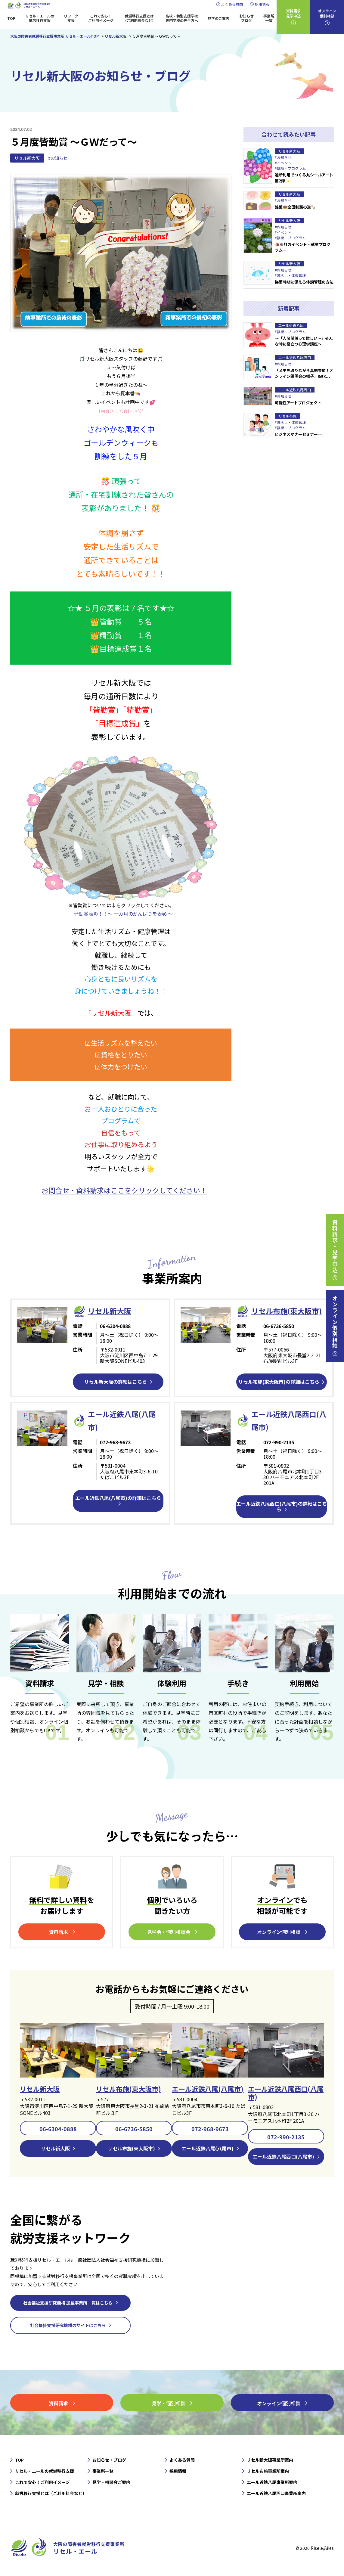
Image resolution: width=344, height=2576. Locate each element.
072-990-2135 (286, 2137)
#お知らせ (57, 158)
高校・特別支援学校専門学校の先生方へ (182, 18)
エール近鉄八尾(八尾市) (207, 2088)
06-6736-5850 (134, 2129)
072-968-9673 (210, 2129)
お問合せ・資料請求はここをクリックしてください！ (124, 1190)
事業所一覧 (268, 18)
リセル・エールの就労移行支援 (39, 18)
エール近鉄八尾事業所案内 (272, 2482)
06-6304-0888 (58, 2129)
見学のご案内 (218, 18)
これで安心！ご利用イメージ (100, 18)
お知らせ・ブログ (109, 2460)
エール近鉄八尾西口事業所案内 (276, 2493)
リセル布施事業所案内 (268, 2471)
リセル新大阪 (27, 158)
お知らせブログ (246, 18)
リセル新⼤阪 (109, 1310)
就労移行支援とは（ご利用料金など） (139, 18)
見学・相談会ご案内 (111, 2482)
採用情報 (262, 4)
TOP (11, 18)
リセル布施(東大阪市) (286, 1310)
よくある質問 (232, 4)
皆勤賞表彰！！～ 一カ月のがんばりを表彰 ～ (123, 913)
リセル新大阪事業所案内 (270, 2460)
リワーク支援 (71, 18)
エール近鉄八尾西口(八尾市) (286, 2092)
